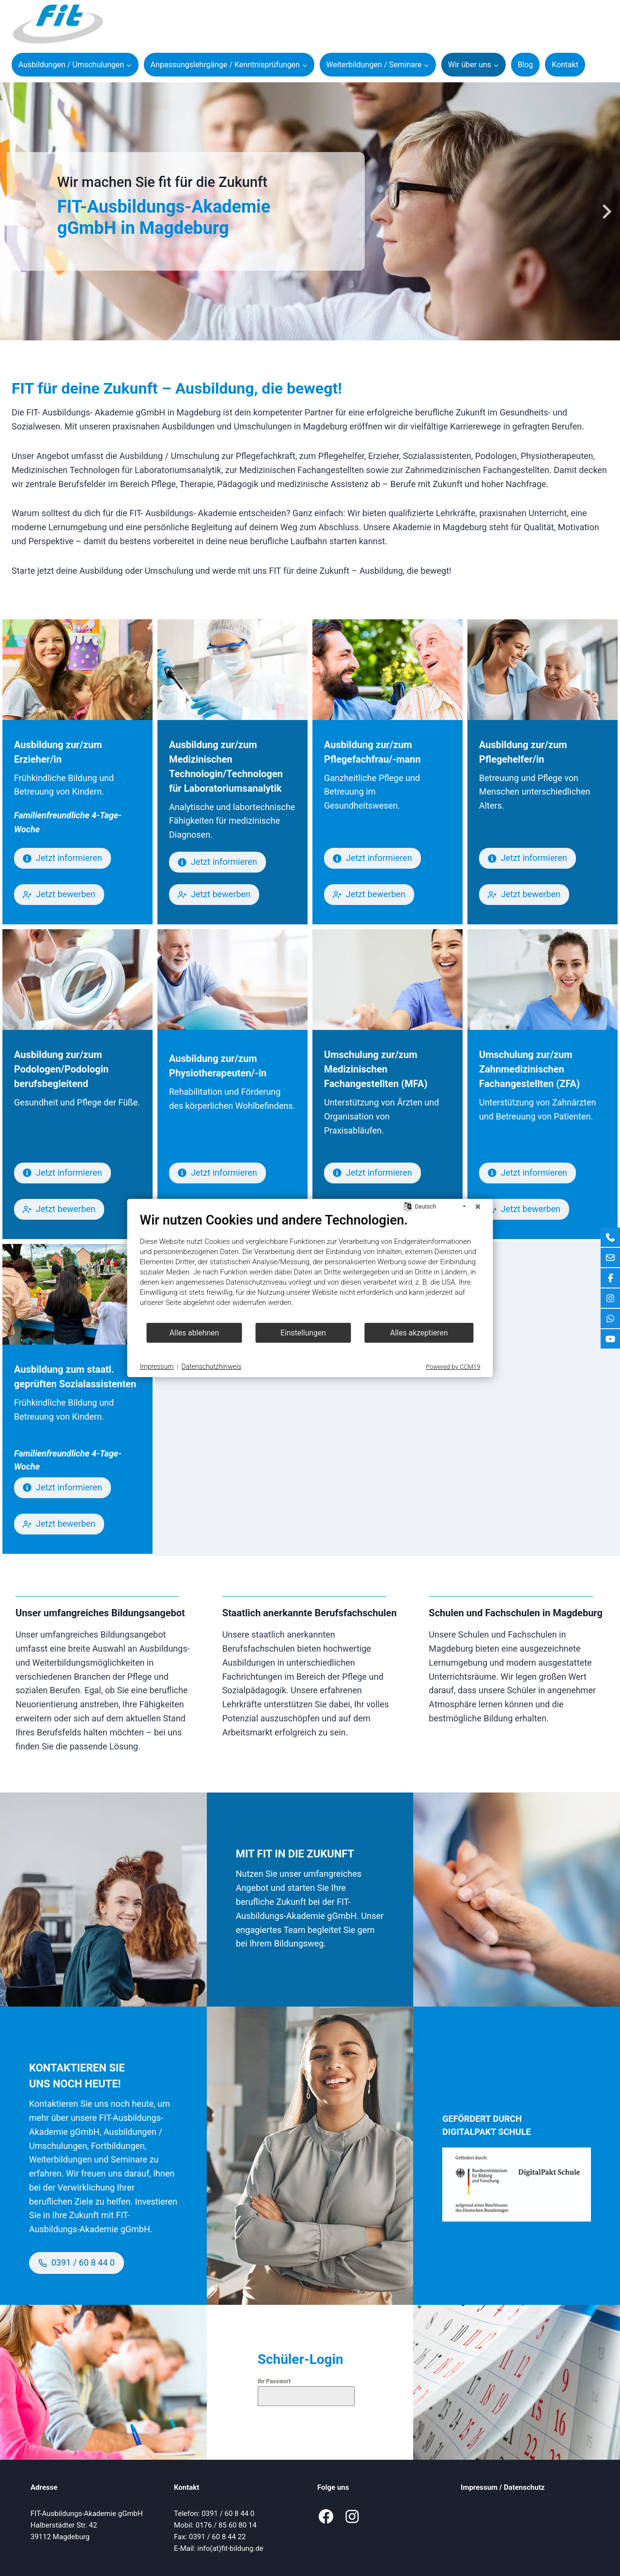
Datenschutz (524, 2487)
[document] (310, 1267)
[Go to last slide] (14, 211)
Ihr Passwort (274, 2381)
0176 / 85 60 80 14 (226, 2525)
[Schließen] (478, 1206)
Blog (525, 64)
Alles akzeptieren (419, 1332)
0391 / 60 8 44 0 (228, 2513)
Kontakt (565, 64)
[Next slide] (606, 211)
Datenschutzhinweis (212, 1366)
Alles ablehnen (194, 1332)
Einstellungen (303, 1332)
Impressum (479, 2487)
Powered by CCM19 (453, 1366)
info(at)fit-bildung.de (231, 2548)
